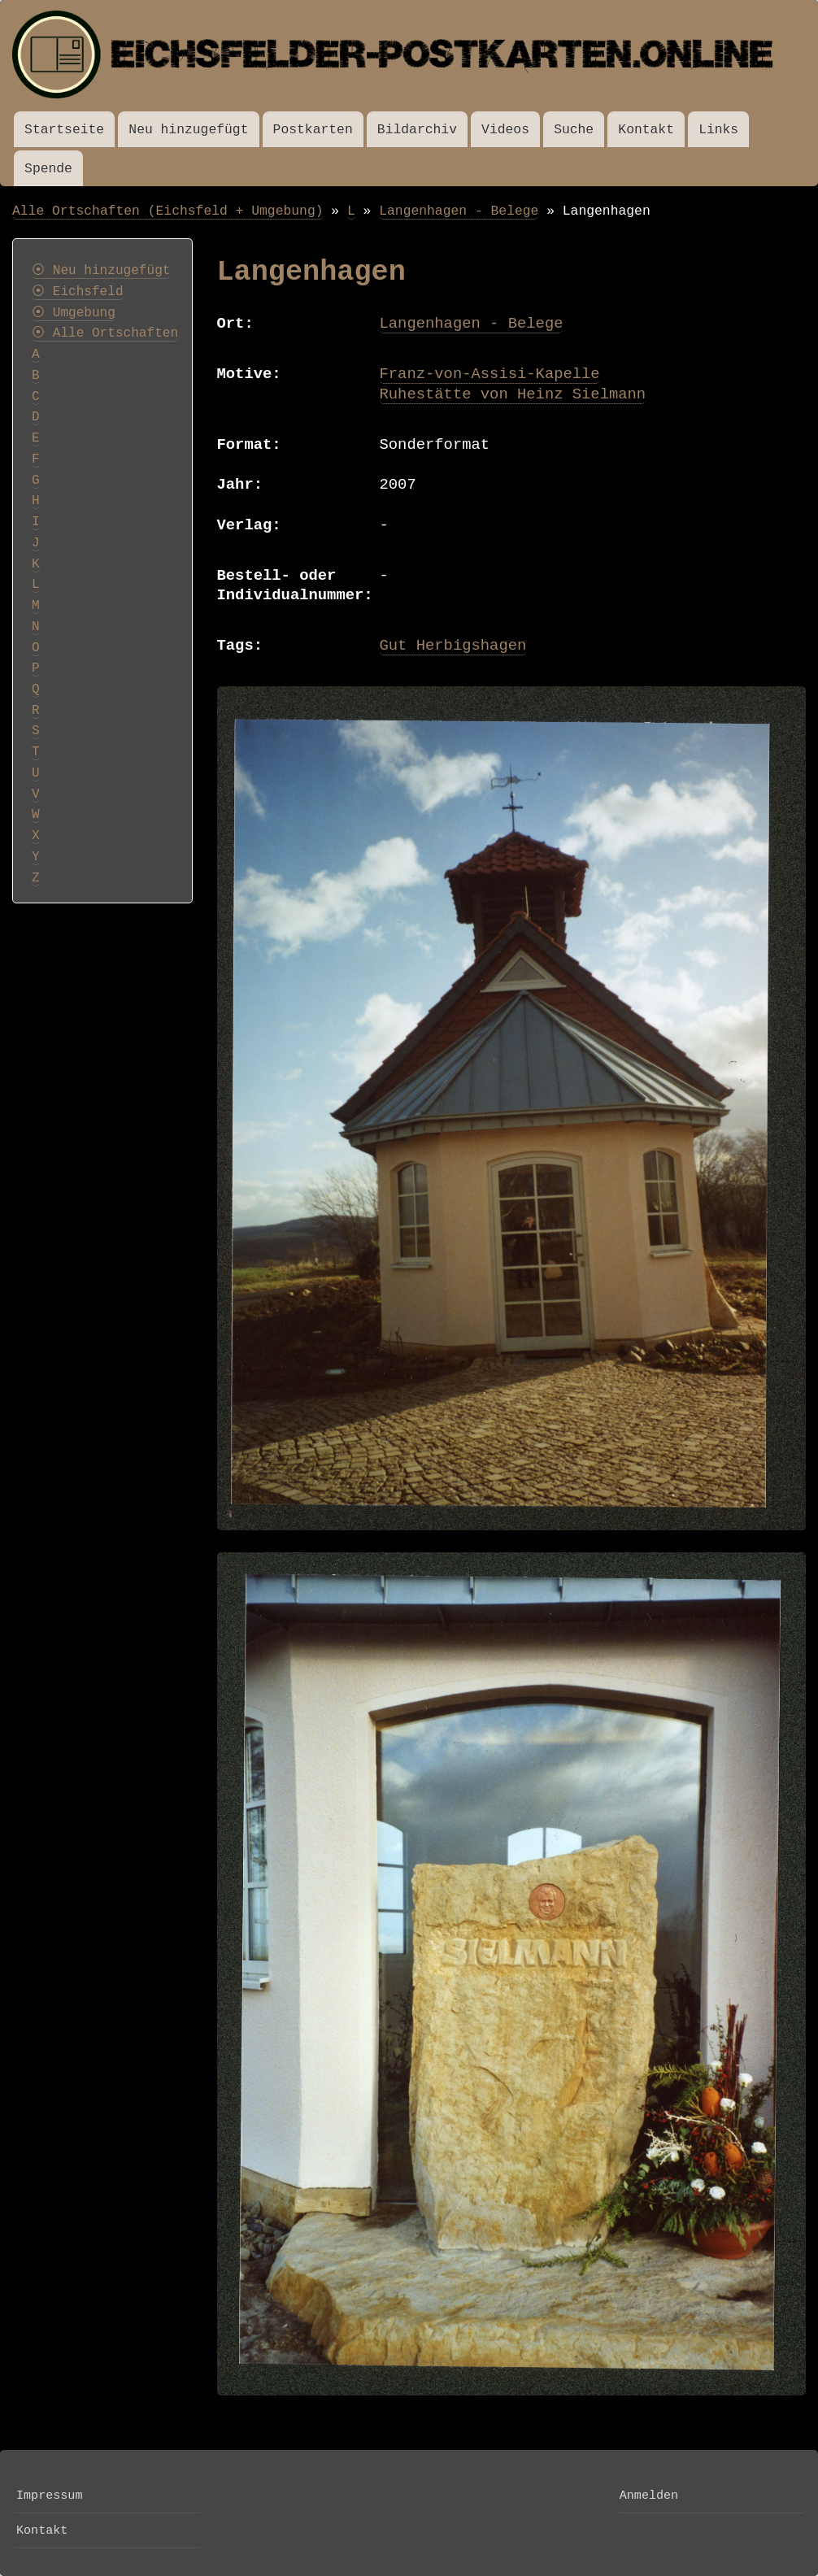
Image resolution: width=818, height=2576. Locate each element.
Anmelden (649, 2495)
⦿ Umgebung (73, 313)
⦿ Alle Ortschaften (105, 333)
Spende (48, 168)
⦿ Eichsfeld (78, 292)
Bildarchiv (417, 129)
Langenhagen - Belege (458, 211)
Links (718, 129)
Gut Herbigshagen (453, 646)
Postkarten (313, 129)
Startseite (64, 129)
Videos (505, 129)
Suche (574, 129)
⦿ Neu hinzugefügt (101, 270)
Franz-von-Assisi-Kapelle (490, 374)
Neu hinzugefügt (188, 129)
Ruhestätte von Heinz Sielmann (513, 394)
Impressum (49, 2495)
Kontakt (646, 129)
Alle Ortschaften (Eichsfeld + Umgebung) (168, 211)
